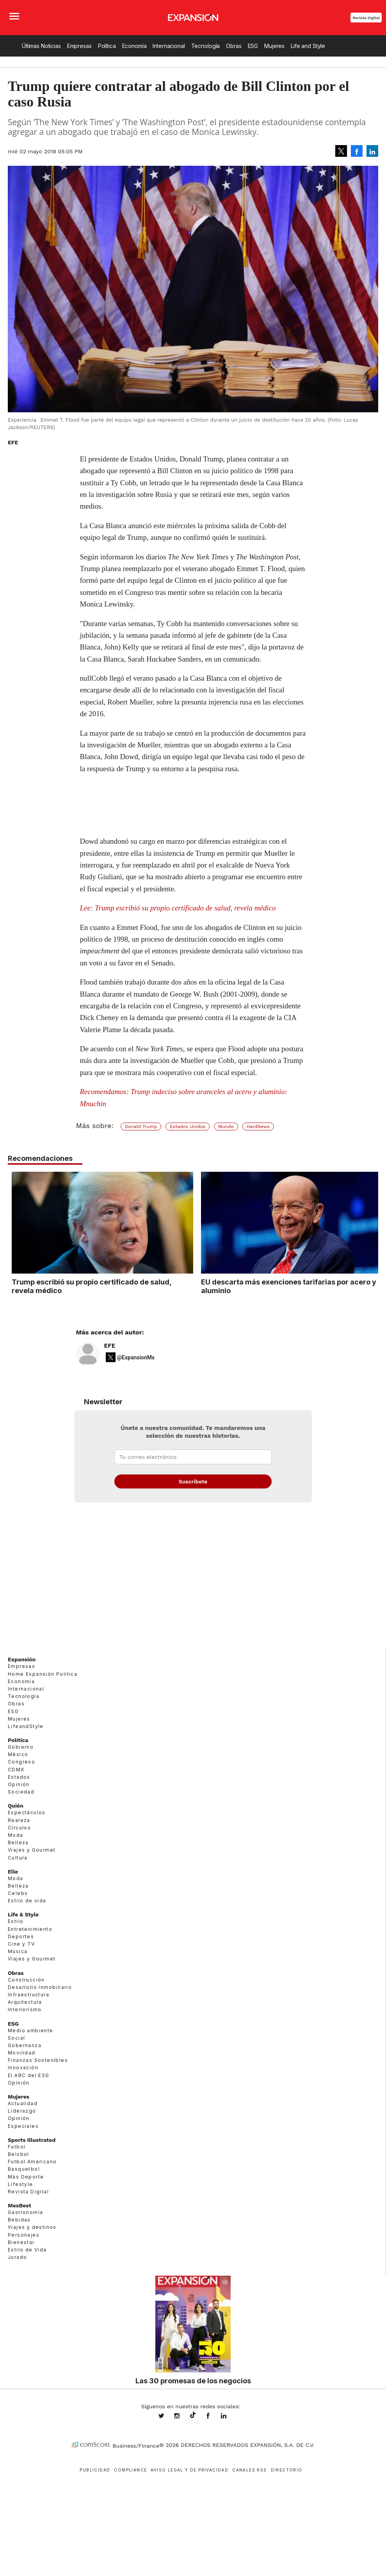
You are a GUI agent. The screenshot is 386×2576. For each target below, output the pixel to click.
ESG (253, 46)
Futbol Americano (32, 2161)
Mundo (226, 1126)
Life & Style (23, 1914)
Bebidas (19, 2220)
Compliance (130, 2470)
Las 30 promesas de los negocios (193, 2380)
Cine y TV (21, 1944)
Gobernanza (24, 2045)
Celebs (18, 1893)
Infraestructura (28, 1995)
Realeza (19, 1820)
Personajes (23, 2235)
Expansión (22, 1659)
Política (107, 46)
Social (16, 2038)
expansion (229, 2416)
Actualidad (22, 2103)
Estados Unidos (187, 1126)
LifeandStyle (26, 1726)
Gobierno (21, 1747)
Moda (15, 1835)
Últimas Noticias (41, 46)
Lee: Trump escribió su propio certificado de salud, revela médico (178, 908)
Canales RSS (249, 2470)
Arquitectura (25, 2002)
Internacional (169, 46)
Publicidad (95, 2470)
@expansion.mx (193, 2415)
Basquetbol (24, 2169)
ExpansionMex (213, 2416)
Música (17, 1951)
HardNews (258, 1126)
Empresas (79, 46)
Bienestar (21, 2242)
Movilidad (22, 2053)
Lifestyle (20, 2184)
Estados (19, 1777)
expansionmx (182, 2416)
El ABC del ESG (29, 2075)
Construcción (26, 1980)
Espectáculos (27, 1812)
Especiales (23, 2126)
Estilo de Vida (27, 2250)
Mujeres (274, 46)
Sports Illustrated (31, 2140)
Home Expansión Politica (42, 1674)
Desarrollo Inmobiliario (40, 1987)
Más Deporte (26, 2177)
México (18, 1754)
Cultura (18, 1858)
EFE (110, 1345)
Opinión (19, 1784)
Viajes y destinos (32, 2227)
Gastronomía (25, 2212)
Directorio (286, 2470)
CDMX (16, 1769)
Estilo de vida (27, 1901)
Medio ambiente (30, 2030)
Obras (233, 46)
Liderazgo (22, 2111)
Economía (134, 46)
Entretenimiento (30, 1929)
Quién (15, 1805)
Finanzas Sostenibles (38, 2060)
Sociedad (21, 1792)
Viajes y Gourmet (31, 1850)
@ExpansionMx (136, 1357)
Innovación (23, 2067)
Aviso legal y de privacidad (189, 2470)
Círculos (19, 1828)
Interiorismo (25, 2009)
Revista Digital (366, 18)
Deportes (21, 1936)
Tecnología (205, 46)
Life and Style (308, 46)
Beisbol (18, 2154)
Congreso (21, 1762)
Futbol (16, 2147)
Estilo (15, 1921)
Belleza (18, 1842)
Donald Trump (141, 1126)
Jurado (17, 2257)
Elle (13, 1871)
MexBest (19, 2205)
